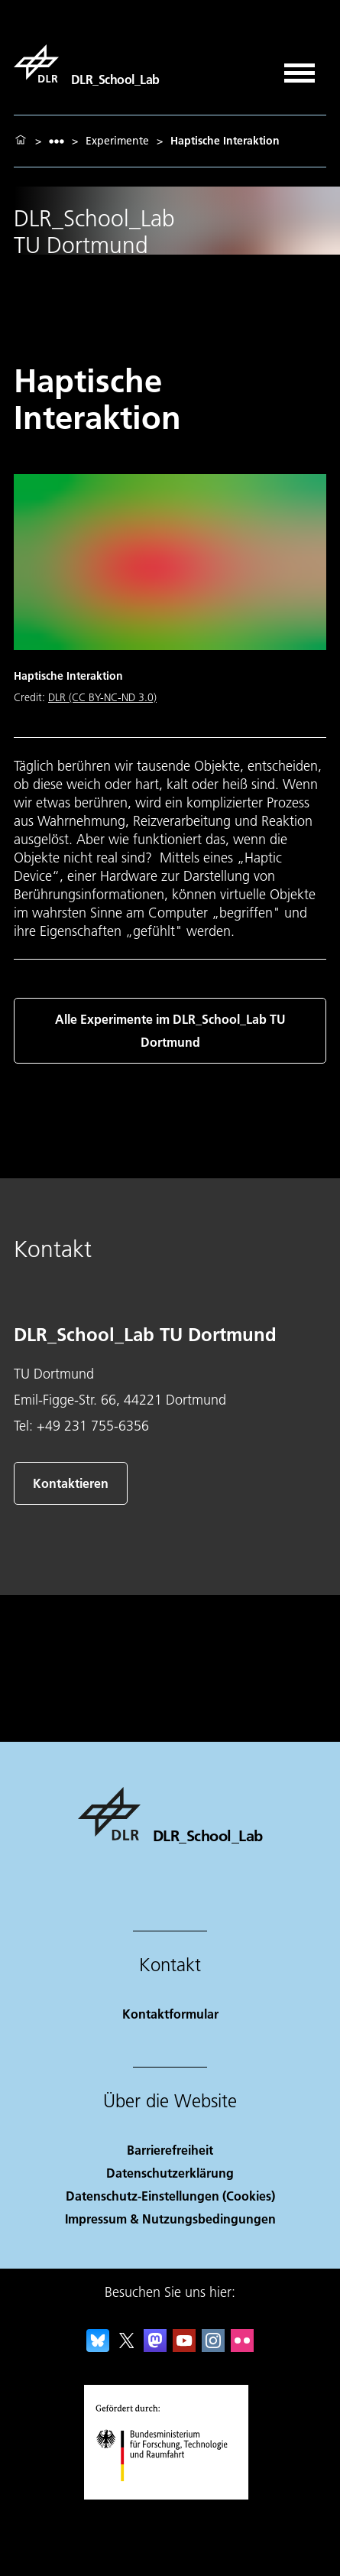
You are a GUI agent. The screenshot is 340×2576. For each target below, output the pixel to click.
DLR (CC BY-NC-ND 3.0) (102, 697)
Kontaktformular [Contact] (170, 2014)
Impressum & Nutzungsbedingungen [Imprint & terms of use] (170, 2219)
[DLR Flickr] (242, 2347)
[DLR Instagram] (213, 2347)
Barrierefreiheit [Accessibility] (170, 2150)
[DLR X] (126, 2347)
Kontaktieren (70, 1483)
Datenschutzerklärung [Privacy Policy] (170, 2173)
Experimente (117, 140)
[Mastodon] (155, 2347)
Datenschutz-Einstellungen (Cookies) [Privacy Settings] (170, 2196)
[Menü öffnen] (299, 68)
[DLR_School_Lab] (87, 63)
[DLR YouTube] (184, 2347)
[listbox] (56, 141)
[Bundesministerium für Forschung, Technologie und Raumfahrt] (170, 2494)
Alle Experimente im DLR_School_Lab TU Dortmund (170, 1030)
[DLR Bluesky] (97, 2347)
